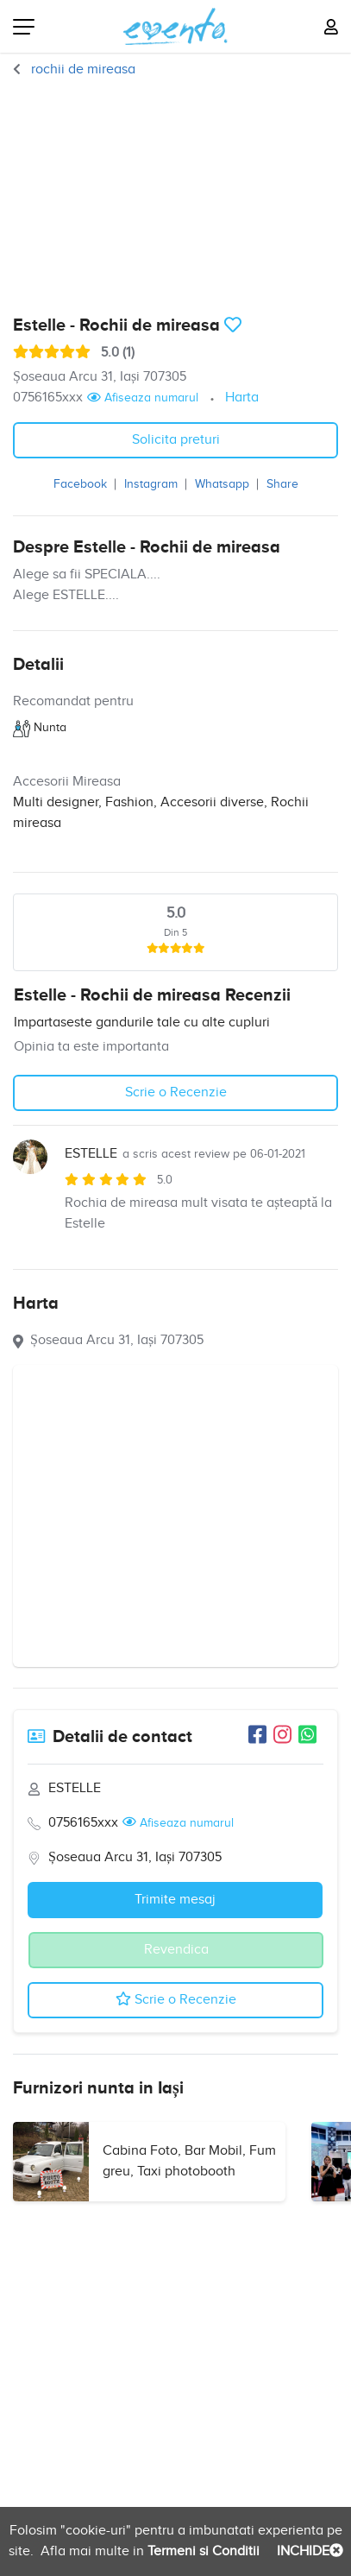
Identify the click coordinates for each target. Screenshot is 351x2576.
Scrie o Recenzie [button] (176, 1092)
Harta (242, 397)
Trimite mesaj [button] (175, 1899)
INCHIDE (308, 2551)
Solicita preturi (176, 440)
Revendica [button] (176, 1949)
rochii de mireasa (81, 69)
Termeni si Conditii (202, 2551)
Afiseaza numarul (142, 398)
